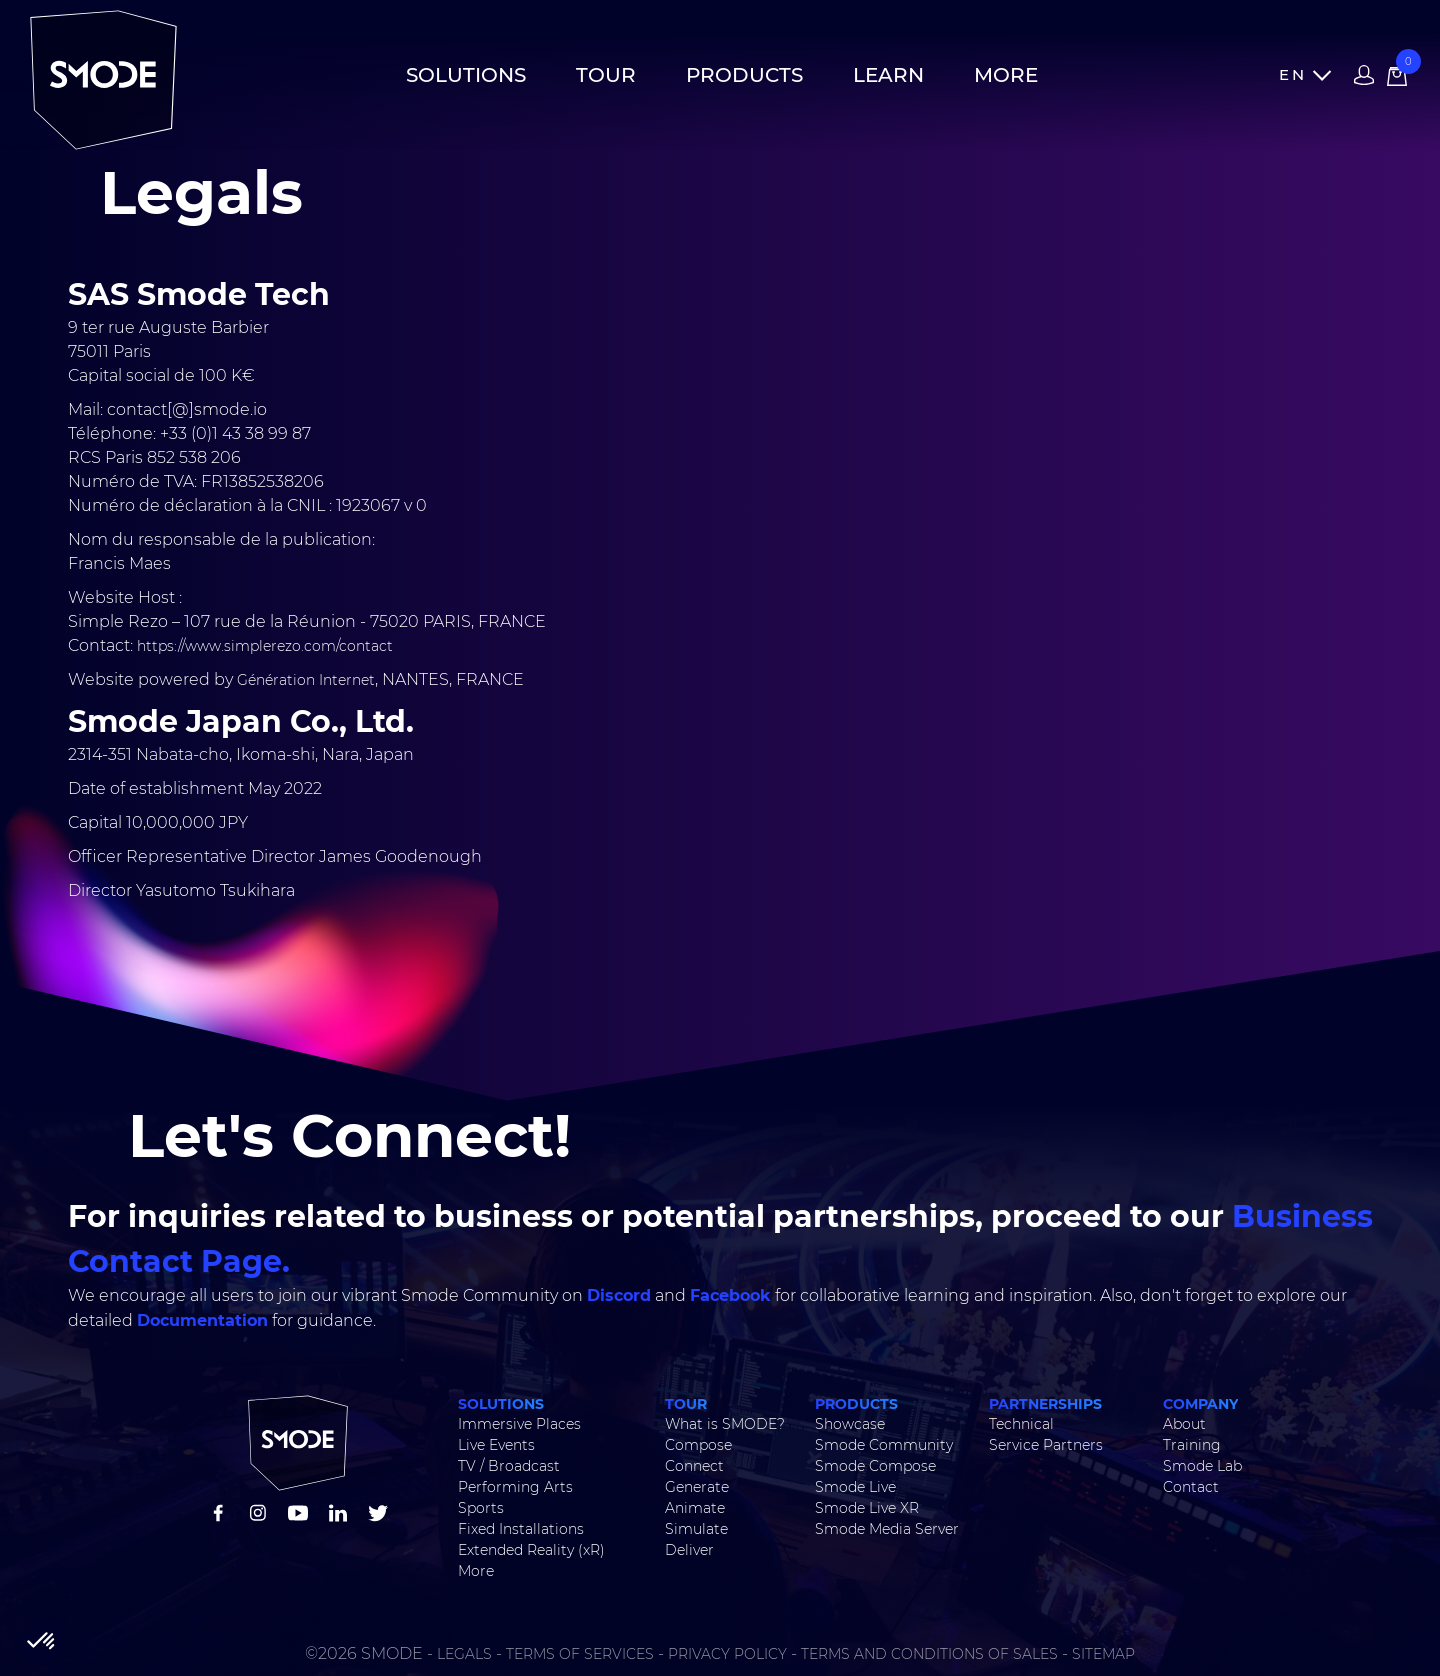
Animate (695, 1508)
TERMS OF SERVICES (580, 1654)
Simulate (696, 1529)
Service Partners (1046, 1445)
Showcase (850, 1424)
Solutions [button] (466, 75)
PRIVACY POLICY (727, 1654)
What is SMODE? (725, 1424)
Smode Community (884, 1445)
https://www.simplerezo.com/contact (263, 646)
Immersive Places (519, 1424)
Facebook (730, 1294)
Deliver (689, 1550)
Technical (1021, 1424)
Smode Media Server (887, 1529)
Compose (698, 1445)
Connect (694, 1466)
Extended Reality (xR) (531, 1550)
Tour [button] (606, 75)
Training (1192, 1445)
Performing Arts (515, 1487)
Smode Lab (1202, 1466)
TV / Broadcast (509, 1466)
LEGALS (464, 1654)
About (1184, 1424)
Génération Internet (306, 680)
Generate (697, 1487)
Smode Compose (875, 1466)
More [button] (1006, 75)
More (476, 1571)
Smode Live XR (867, 1508)
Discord (619, 1294)
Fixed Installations (521, 1529)
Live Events (496, 1445)
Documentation (202, 1319)
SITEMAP (1103, 1654)
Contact (1191, 1487)
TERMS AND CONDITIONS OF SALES (929, 1654)
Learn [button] (888, 75)
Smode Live (855, 1487)
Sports (481, 1508)
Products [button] (744, 75)
